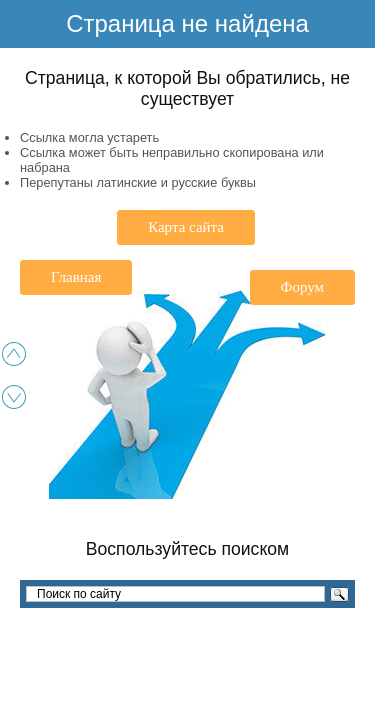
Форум (302, 287)
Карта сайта (186, 227)
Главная (76, 277)
